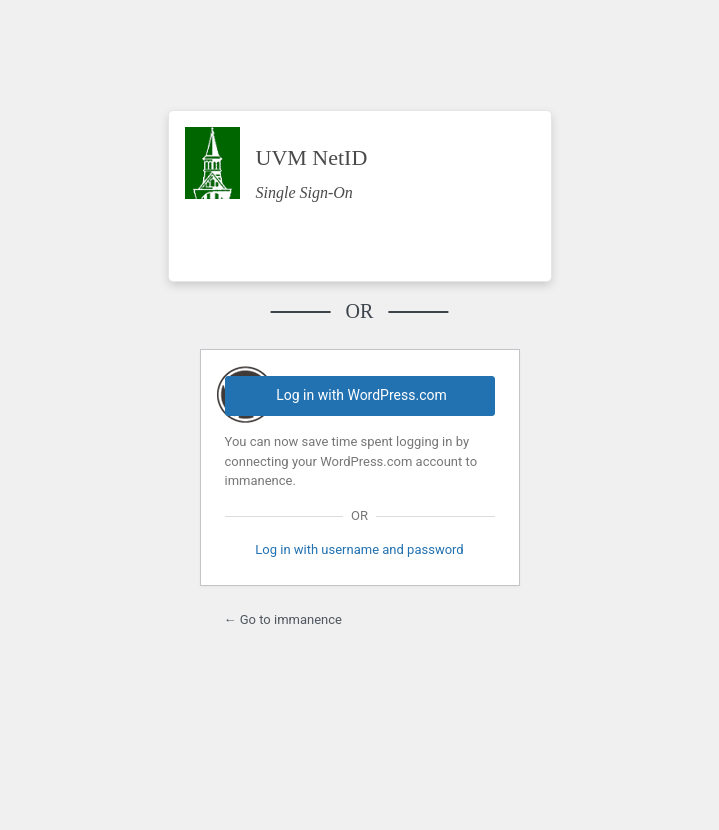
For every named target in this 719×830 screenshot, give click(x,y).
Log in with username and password (359, 549)
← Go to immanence (283, 619)
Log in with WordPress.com (361, 395)
